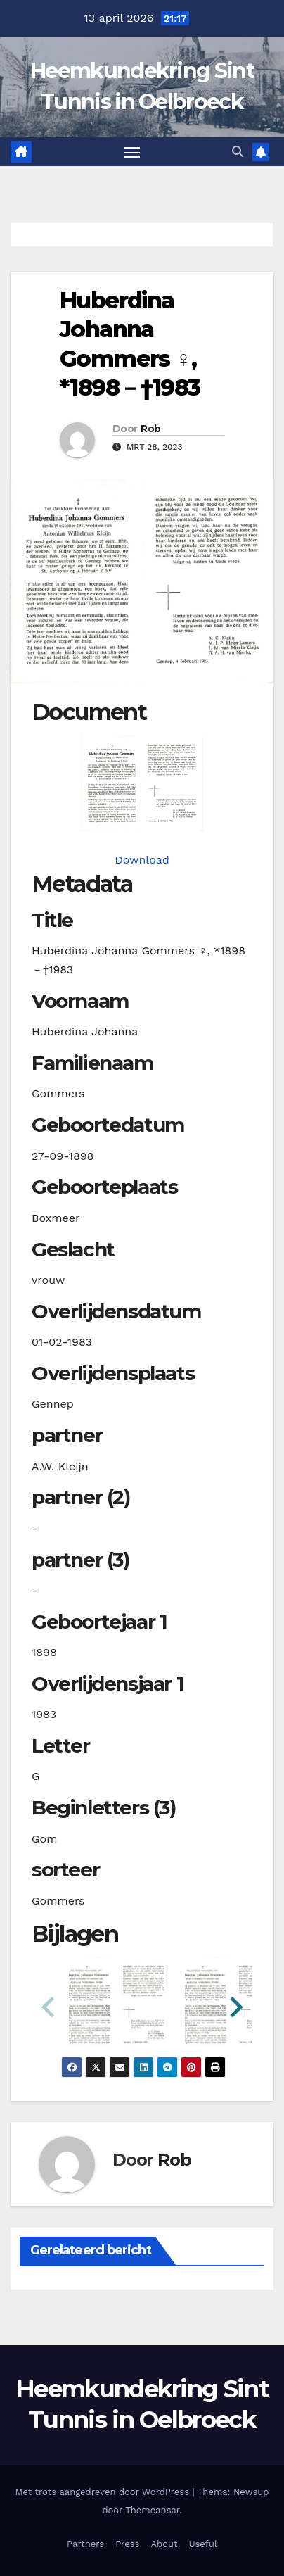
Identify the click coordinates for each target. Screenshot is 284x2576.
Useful (202, 2544)
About (163, 2544)
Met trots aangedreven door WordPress (104, 2492)
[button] (237, 151)
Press (127, 2544)
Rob (150, 428)
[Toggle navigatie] (132, 152)
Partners (85, 2544)
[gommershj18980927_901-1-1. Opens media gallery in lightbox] (142, 783)
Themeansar (152, 2510)
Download (142, 859)
